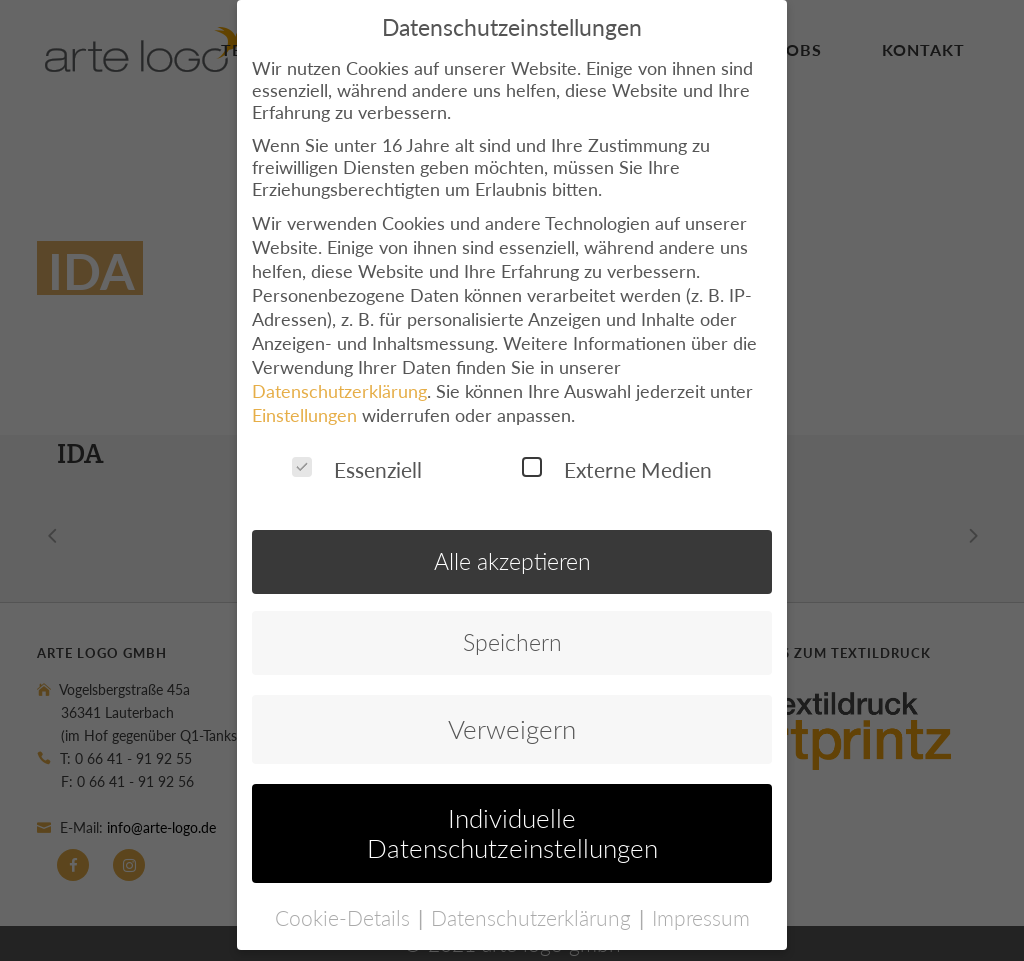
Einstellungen (304, 402)
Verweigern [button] (512, 717)
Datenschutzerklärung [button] (534, 904)
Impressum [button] (701, 904)
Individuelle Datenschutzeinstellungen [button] (512, 821)
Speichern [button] (512, 629)
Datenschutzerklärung (339, 378)
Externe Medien (617, 456)
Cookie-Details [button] (345, 904)
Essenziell (357, 456)
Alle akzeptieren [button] (512, 549)
